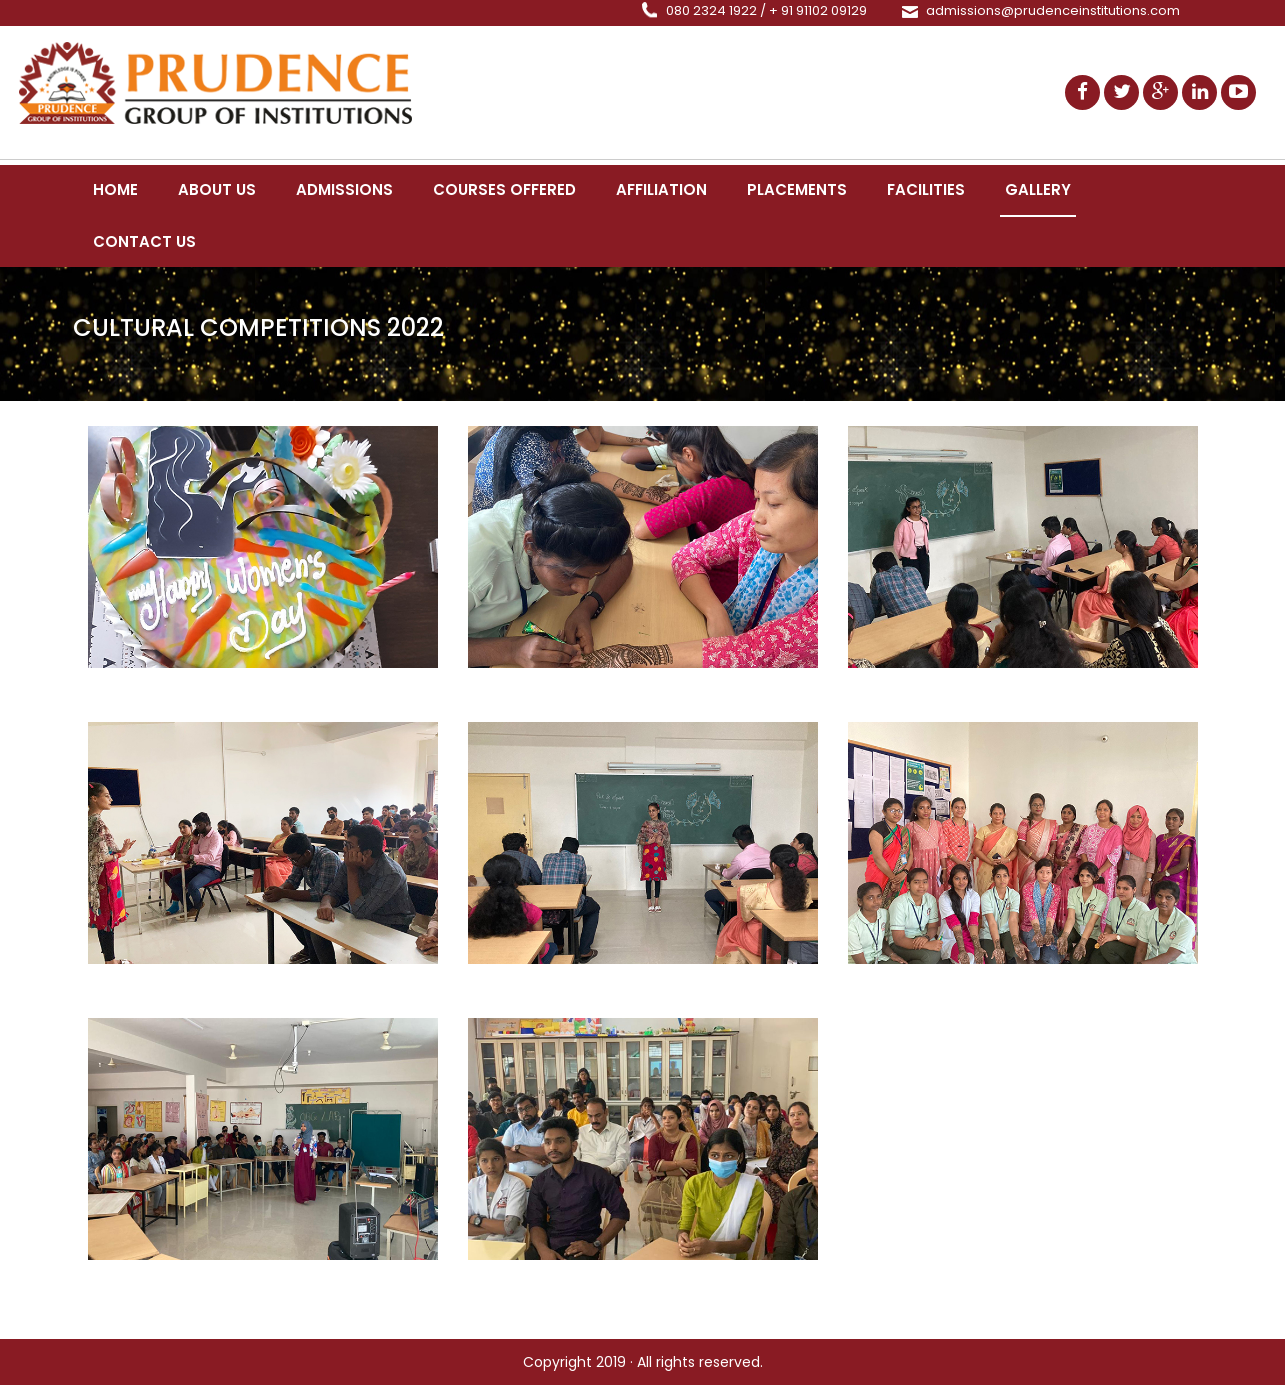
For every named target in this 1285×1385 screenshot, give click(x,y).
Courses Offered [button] (504, 189)
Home (115, 189)
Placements (797, 189)
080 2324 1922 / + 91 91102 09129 (766, 10)
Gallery (1038, 189)
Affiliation (661, 189)
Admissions (344, 189)
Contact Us (144, 241)
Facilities (926, 189)
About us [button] (217, 189)
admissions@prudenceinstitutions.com (1053, 10)
